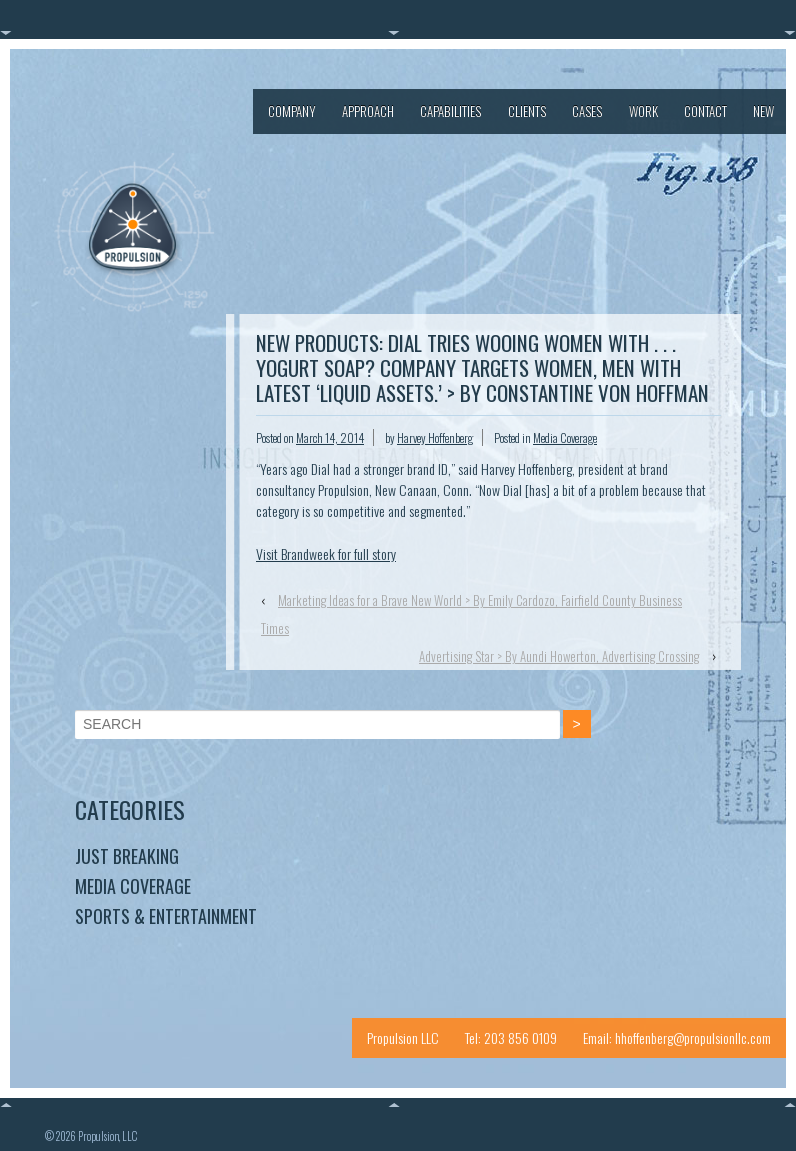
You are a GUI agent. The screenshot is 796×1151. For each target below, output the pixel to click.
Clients (527, 111)
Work (643, 111)
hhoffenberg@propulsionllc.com (693, 1037)
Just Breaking (127, 856)
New (763, 111)
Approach (368, 111)
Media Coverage (565, 437)
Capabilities (450, 111)
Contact (705, 111)
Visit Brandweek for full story (326, 553)
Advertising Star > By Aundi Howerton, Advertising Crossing (559, 656)
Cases (587, 111)
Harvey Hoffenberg (435, 437)
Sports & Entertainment (166, 916)
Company (292, 111)
